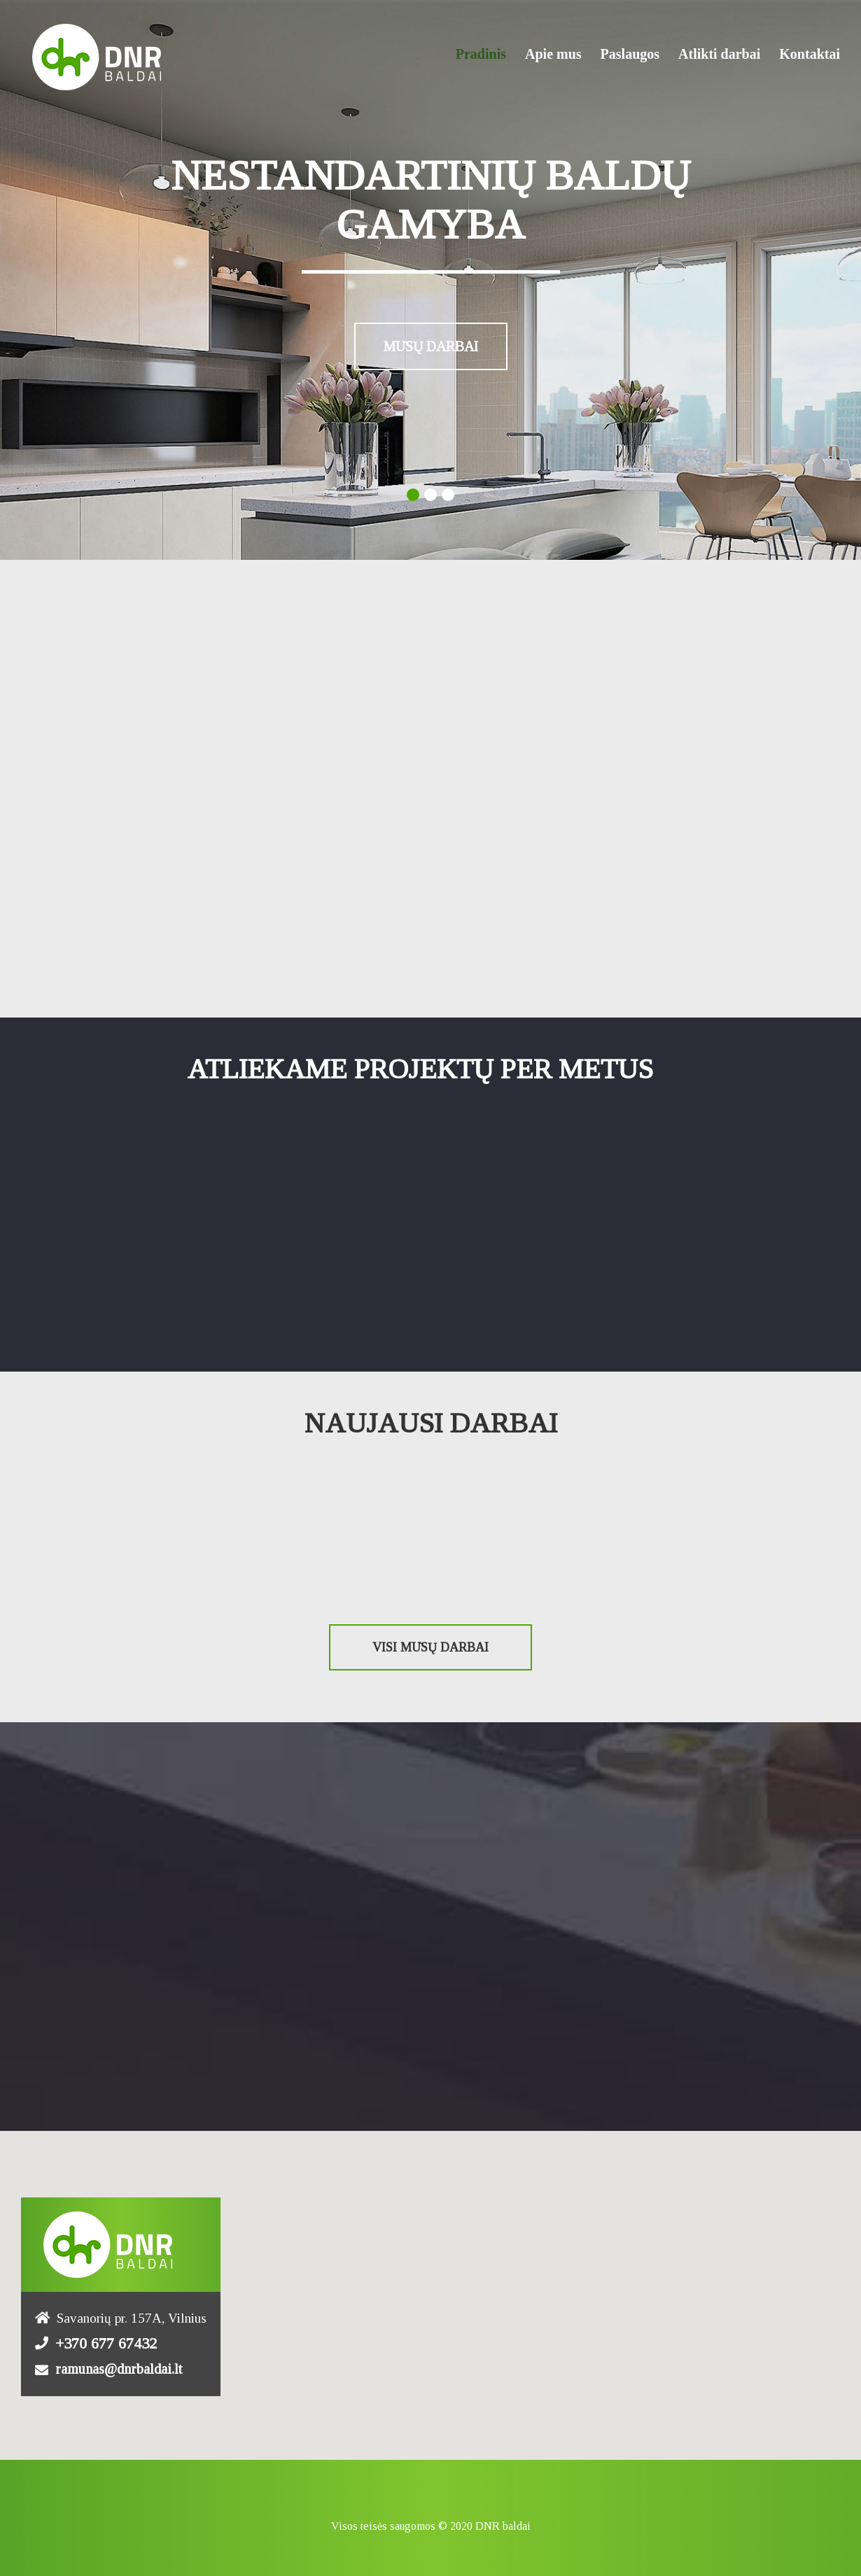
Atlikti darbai (719, 54)
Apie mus (553, 54)
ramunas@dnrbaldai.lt (118, 2365)
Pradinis (481, 54)
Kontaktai (809, 54)
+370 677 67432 (106, 2340)
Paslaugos (630, 54)
